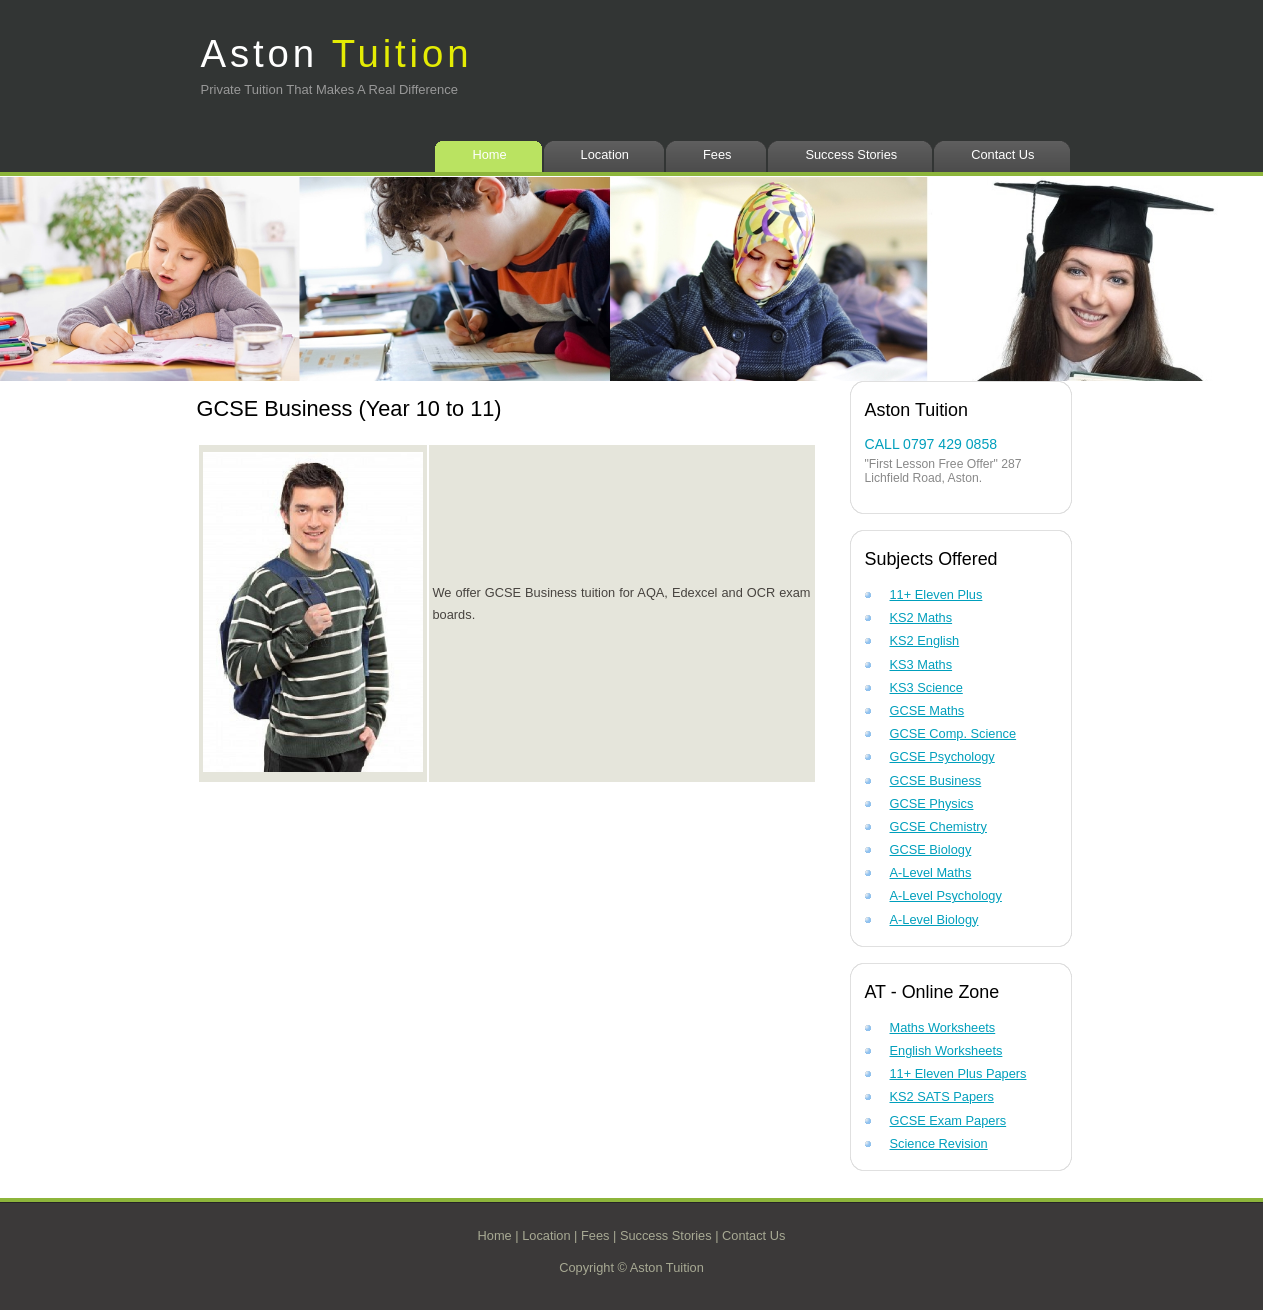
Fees (717, 154)
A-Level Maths (931, 872)
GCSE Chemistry (938, 826)
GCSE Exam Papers (948, 1120)
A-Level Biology (934, 919)
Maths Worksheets (943, 1027)
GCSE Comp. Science (953, 733)
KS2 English (925, 640)
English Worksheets (946, 1050)
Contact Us (1002, 154)
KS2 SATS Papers (942, 1096)
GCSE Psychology (942, 756)
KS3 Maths (921, 664)
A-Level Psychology (946, 895)
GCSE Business (936, 780)
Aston (337, 53)
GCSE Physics (932, 803)
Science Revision (939, 1143)
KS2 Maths (921, 617)
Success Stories (851, 154)
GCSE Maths (927, 710)
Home (489, 154)
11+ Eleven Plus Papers (958, 1073)
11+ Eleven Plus (936, 594)
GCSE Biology (931, 849)
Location (605, 154)
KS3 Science (926, 687)
